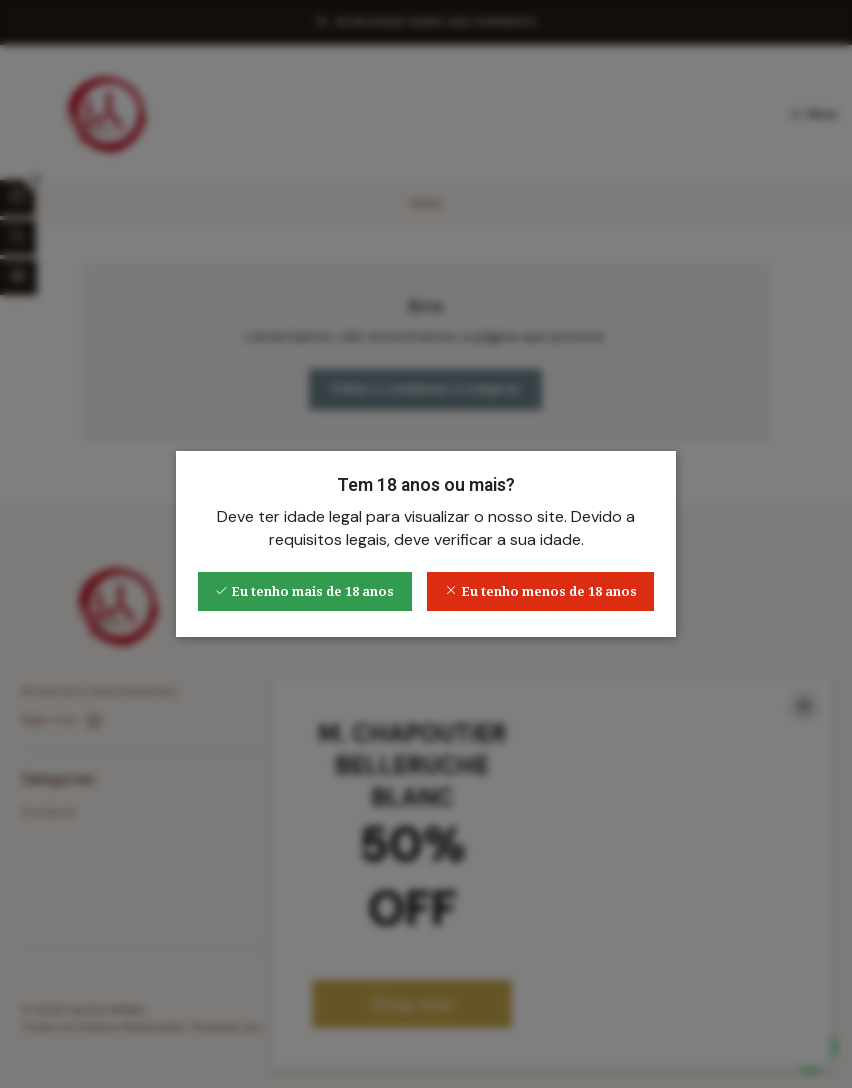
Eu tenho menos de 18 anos (541, 591)
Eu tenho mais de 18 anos (304, 591)
